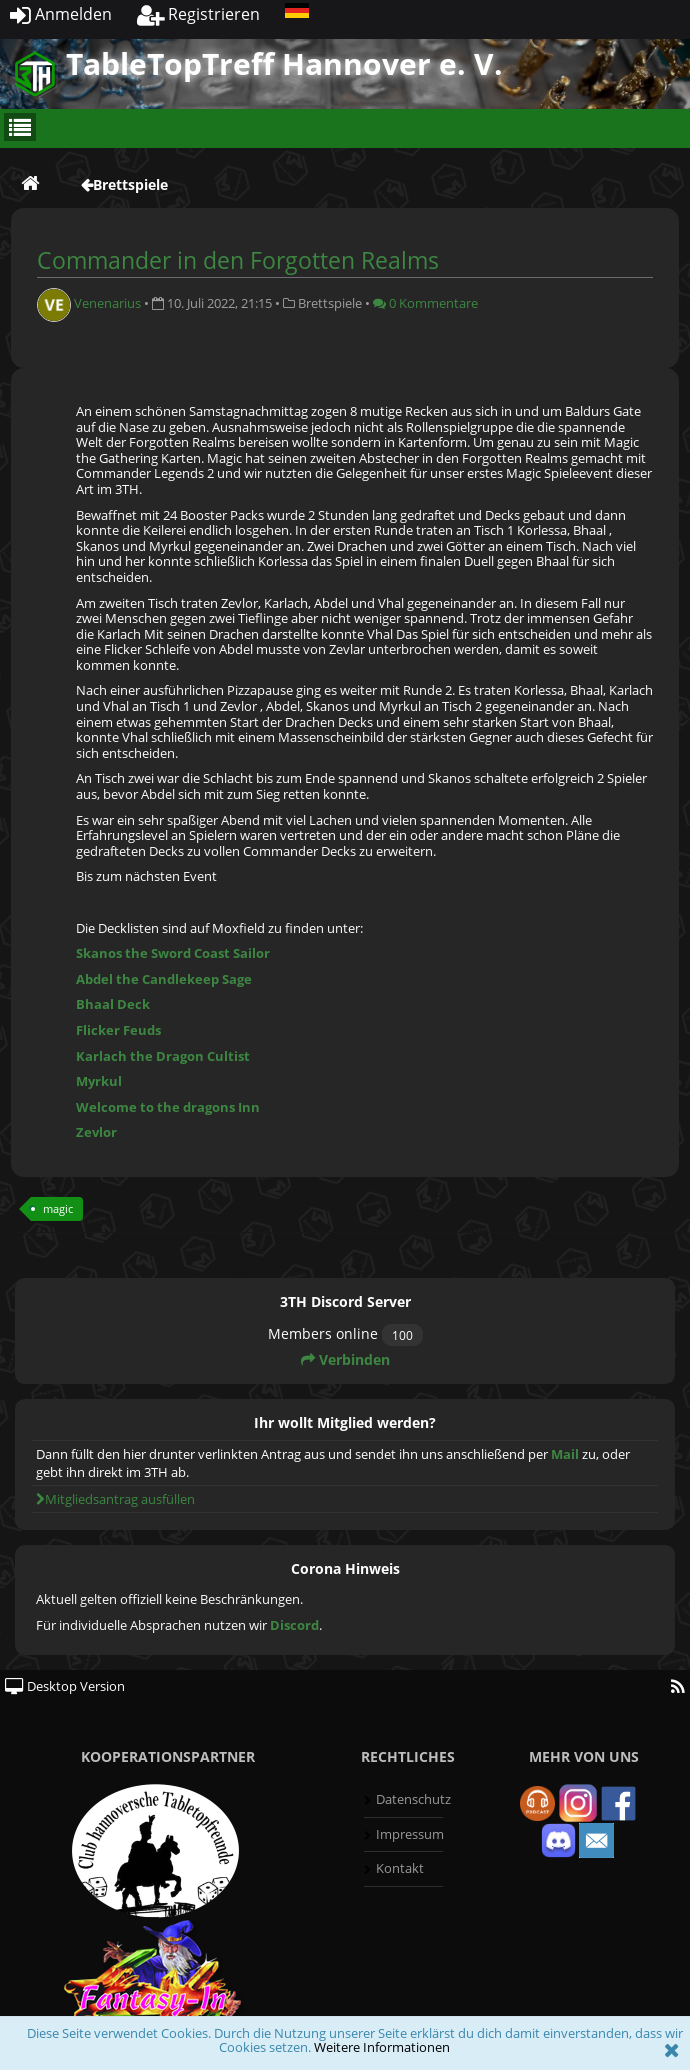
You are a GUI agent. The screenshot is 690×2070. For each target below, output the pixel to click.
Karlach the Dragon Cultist (163, 1056)
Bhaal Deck (113, 1004)
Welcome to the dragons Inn (168, 1107)
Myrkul (99, 1081)
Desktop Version (65, 1686)
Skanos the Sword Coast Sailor (173, 953)
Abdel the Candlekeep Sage (164, 979)
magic (58, 1208)
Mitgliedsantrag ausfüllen (115, 1499)
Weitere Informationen (382, 2047)
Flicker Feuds (118, 1030)
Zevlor (96, 1132)
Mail (565, 1454)
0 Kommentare (425, 303)
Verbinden (345, 1359)
